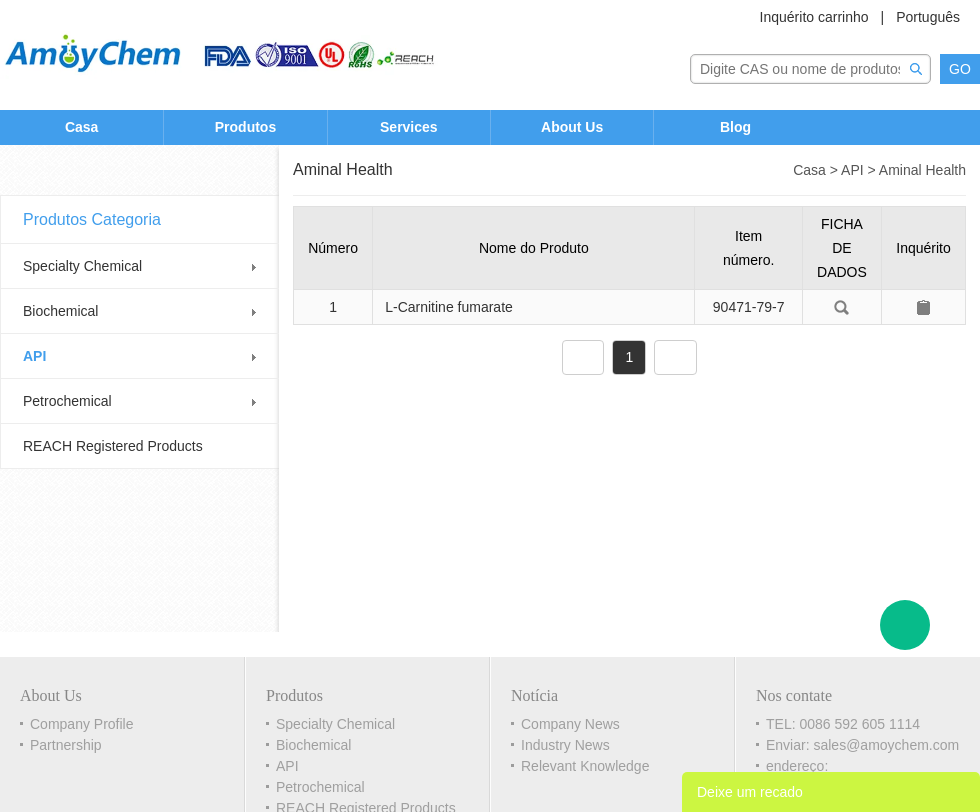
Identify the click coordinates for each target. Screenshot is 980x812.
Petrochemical (67, 401)
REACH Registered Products (113, 446)
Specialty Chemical (82, 266)
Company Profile (82, 724)
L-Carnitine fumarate (449, 307)
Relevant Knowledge (585, 766)
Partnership (66, 745)
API (34, 356)
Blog (735, 127)
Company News (570, 724)
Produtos (245, 127)
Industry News (565, 745)
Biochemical (60, 311)
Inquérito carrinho (814, 17)
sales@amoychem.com (886, 745)
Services (409, 127)
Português (928, 17)
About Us (572, 127)
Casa (81, 127)
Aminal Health (922, 170)
